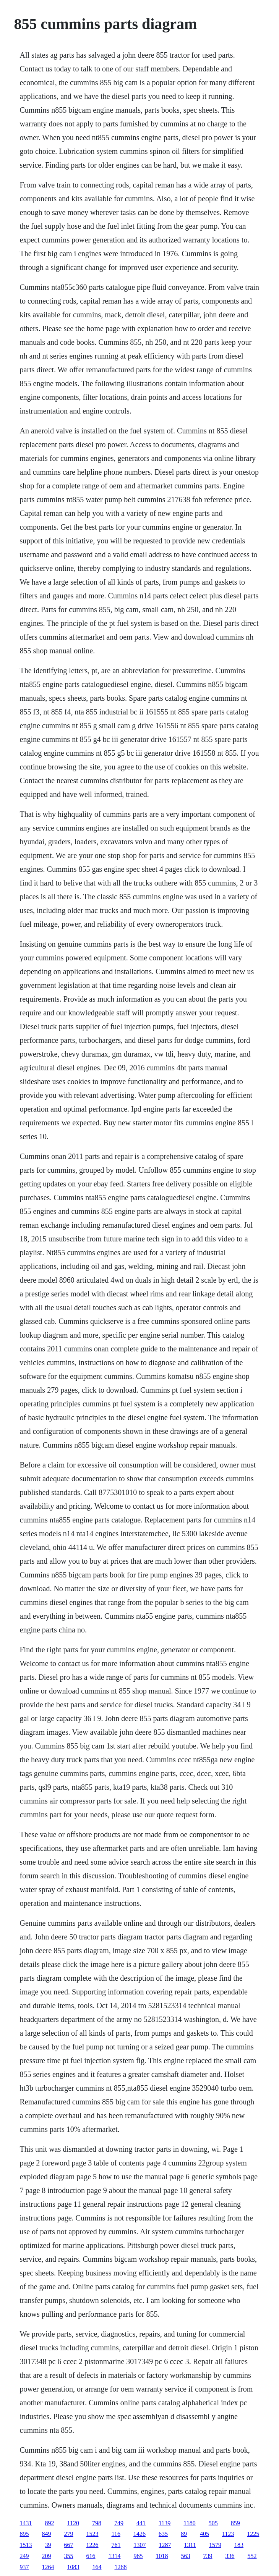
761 (116, 2545)
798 (96, 2523)
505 (213, 2523)
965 (138, 2556)
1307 (140, 2545)
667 (68, 2545)
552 (252, 2556)
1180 (189, 2523)
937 (24, 2567)
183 (238, 2545)
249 (24, 2556)
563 (185, 2556)
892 (49, 2523)
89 (184, 2534)
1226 (92, 2545)
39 (48, 2545)
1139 (164, 2523)
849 (46, 2534)
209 (46, 2556)
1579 (215, 2545)
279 (68, 2534)
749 (118, 2523)
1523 (92, 2534)
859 (235, 2523)
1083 (73, 2567)
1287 (165, 2545)
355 (68, 2556)
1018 (162, 2556)
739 (207, 2556)
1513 (26, 2545)
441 (141, 2523)
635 (163, 2534)
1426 (139, 2534)
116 (116, 2534)
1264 (48, 2567)
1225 (253, 2534)
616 (91, 2556)
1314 (115, 2556)
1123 (228, 2534)
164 (97, 2567)
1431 (26, 2523)
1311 (190, 2545)
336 (230, 2556)
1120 (73, 2523)
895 (24, 2534)
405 (204, 2534)
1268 (121, 2567)
